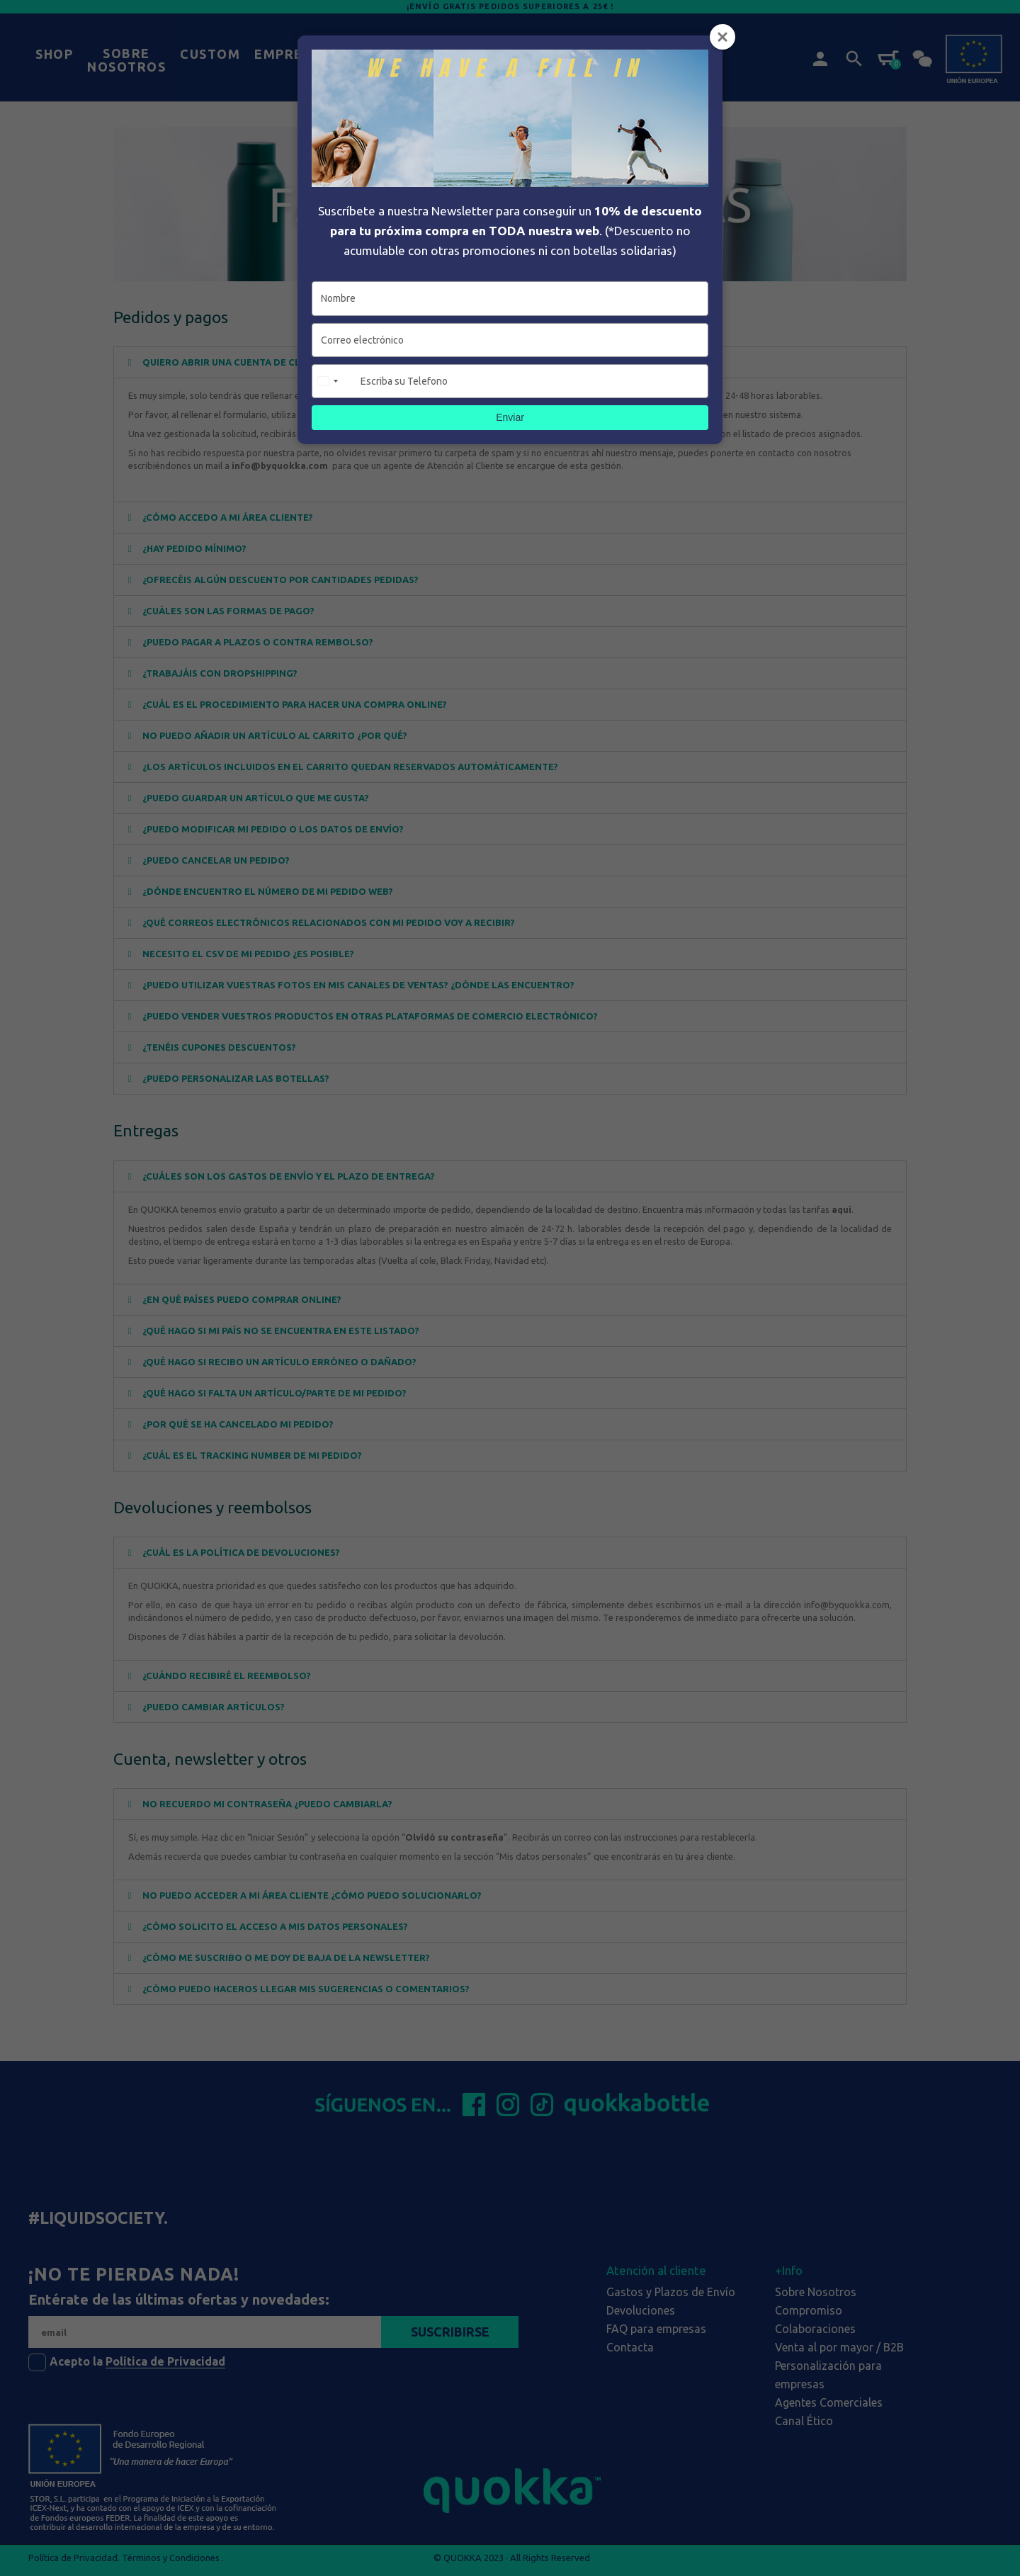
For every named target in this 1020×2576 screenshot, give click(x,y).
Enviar (510, 417)
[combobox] (334, 381)
